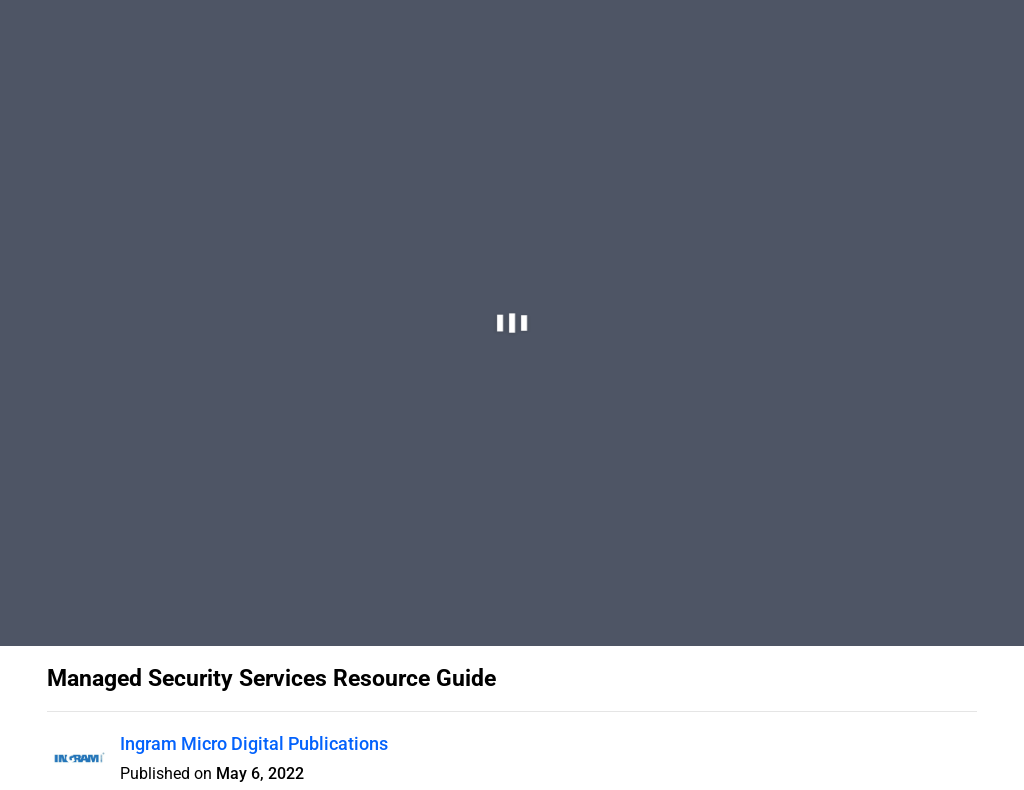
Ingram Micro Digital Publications (254, 743)
